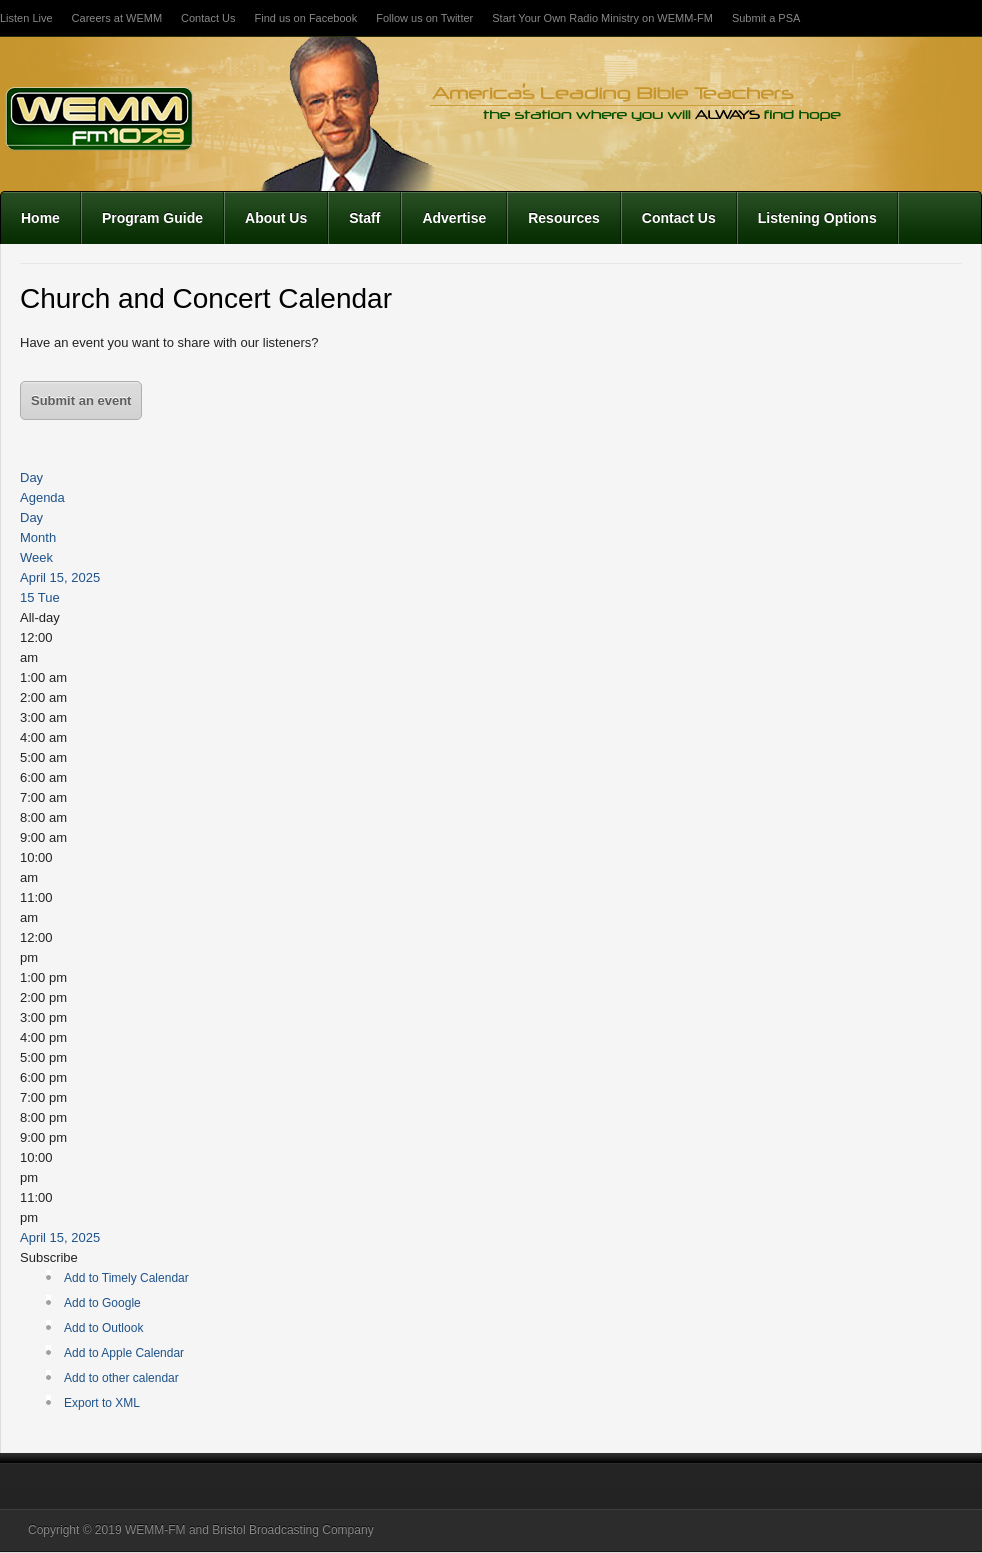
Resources (564, 218)
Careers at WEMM (117, 18)
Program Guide (152, 218)
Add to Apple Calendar (124, 1353)
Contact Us (208, 18)
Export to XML (102, 1403)
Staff (364, 218)
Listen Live (26, 18)
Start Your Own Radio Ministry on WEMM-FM (602, 18)
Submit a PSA (766, 18)
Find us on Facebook (305, 18)
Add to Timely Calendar (126, 1278)
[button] (49, 1257)
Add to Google (102, 1303)
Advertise (454, 218)
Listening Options (817, 218)
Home (40, 218)
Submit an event (81, 400)
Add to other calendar (121, 1378)
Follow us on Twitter (424, 18)
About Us (276, 218)
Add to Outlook (103, 1328)
